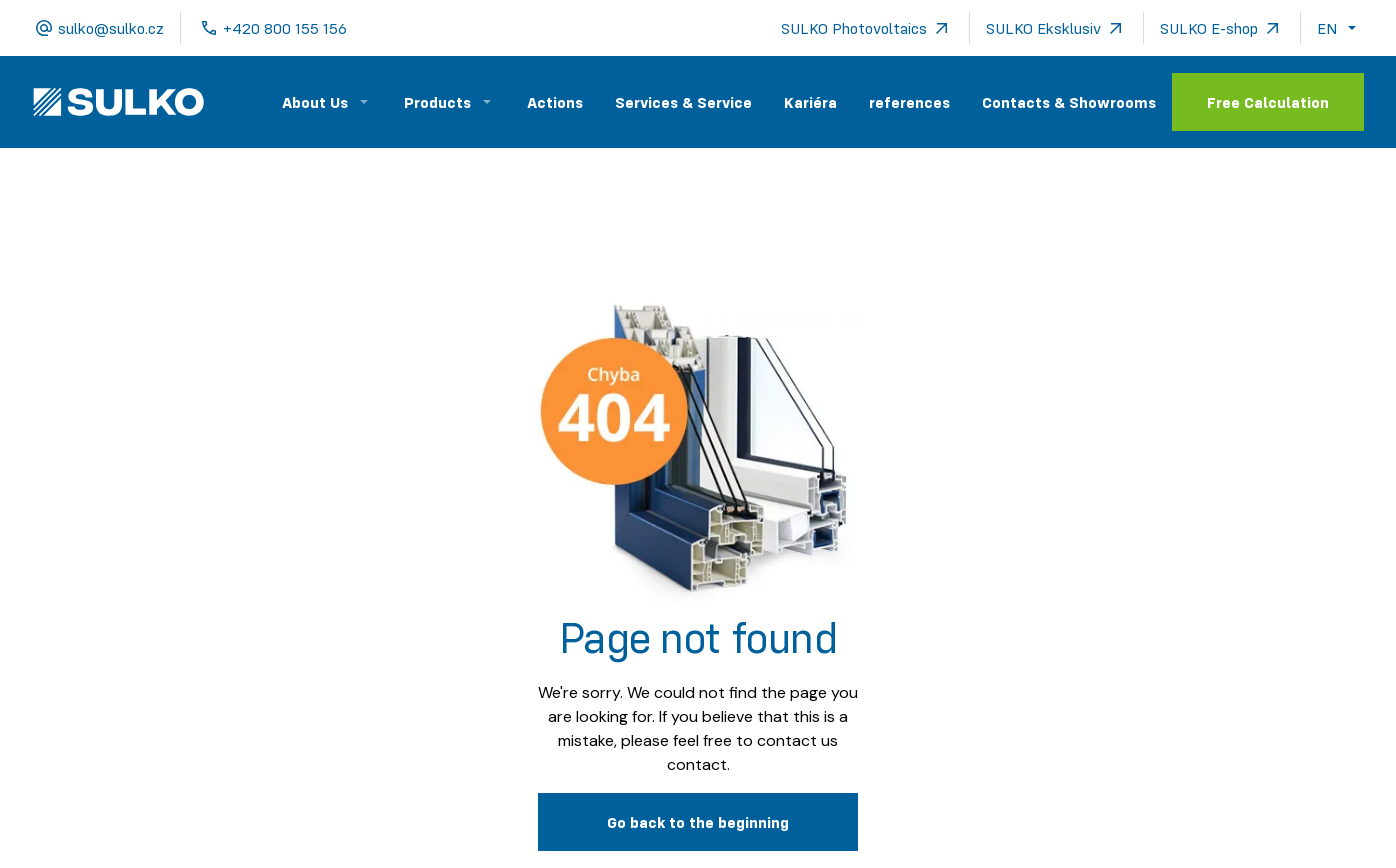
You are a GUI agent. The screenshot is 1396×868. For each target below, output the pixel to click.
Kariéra (810, 102)
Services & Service (683, 102)
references (909, 102)
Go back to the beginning (698, 822)
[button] (1340, 28)
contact (697, 764)
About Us (315, 102)
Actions (555, 102)
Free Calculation (1268, 102)
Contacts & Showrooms (1069, 102)
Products (437, 102)
